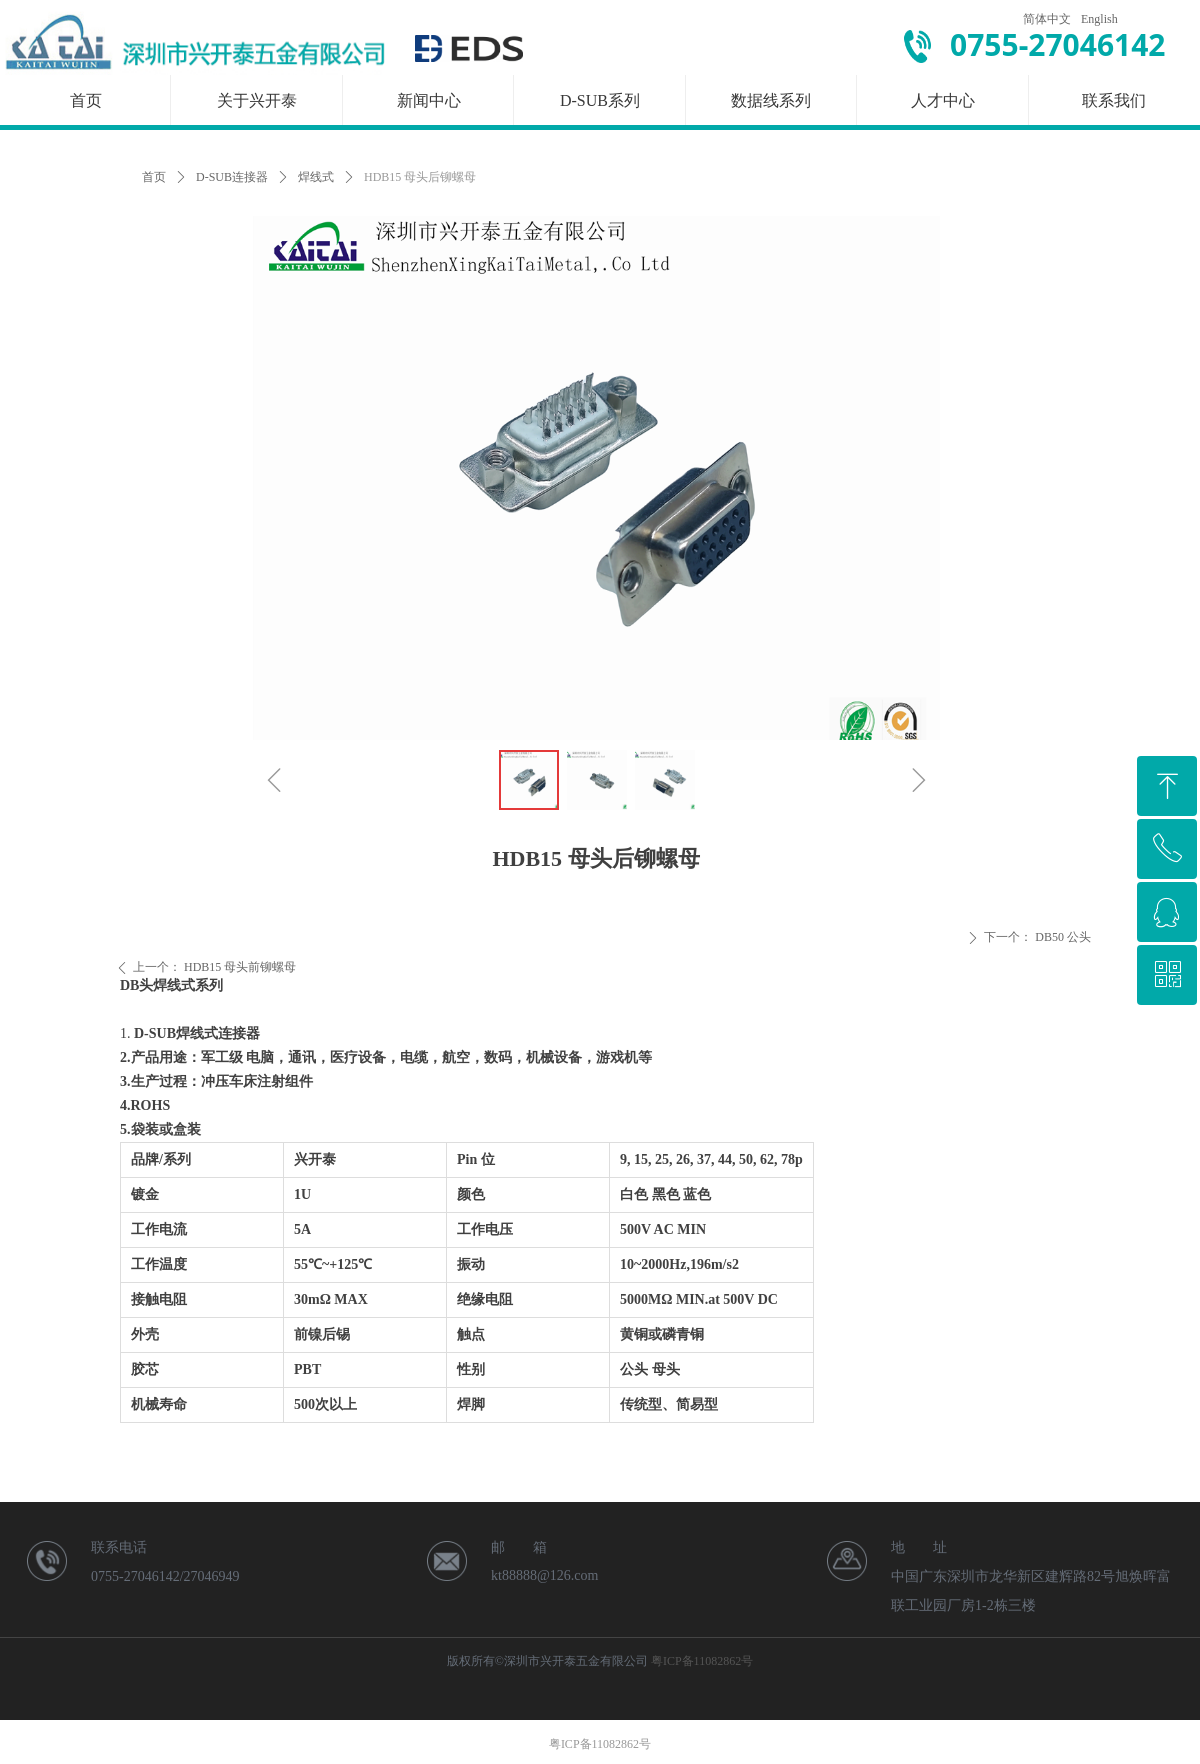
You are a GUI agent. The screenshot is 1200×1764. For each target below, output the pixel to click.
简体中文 (1047, 19)
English (1099, 19)
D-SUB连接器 (232, 177)
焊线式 (316, 177)
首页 (154, 177)
